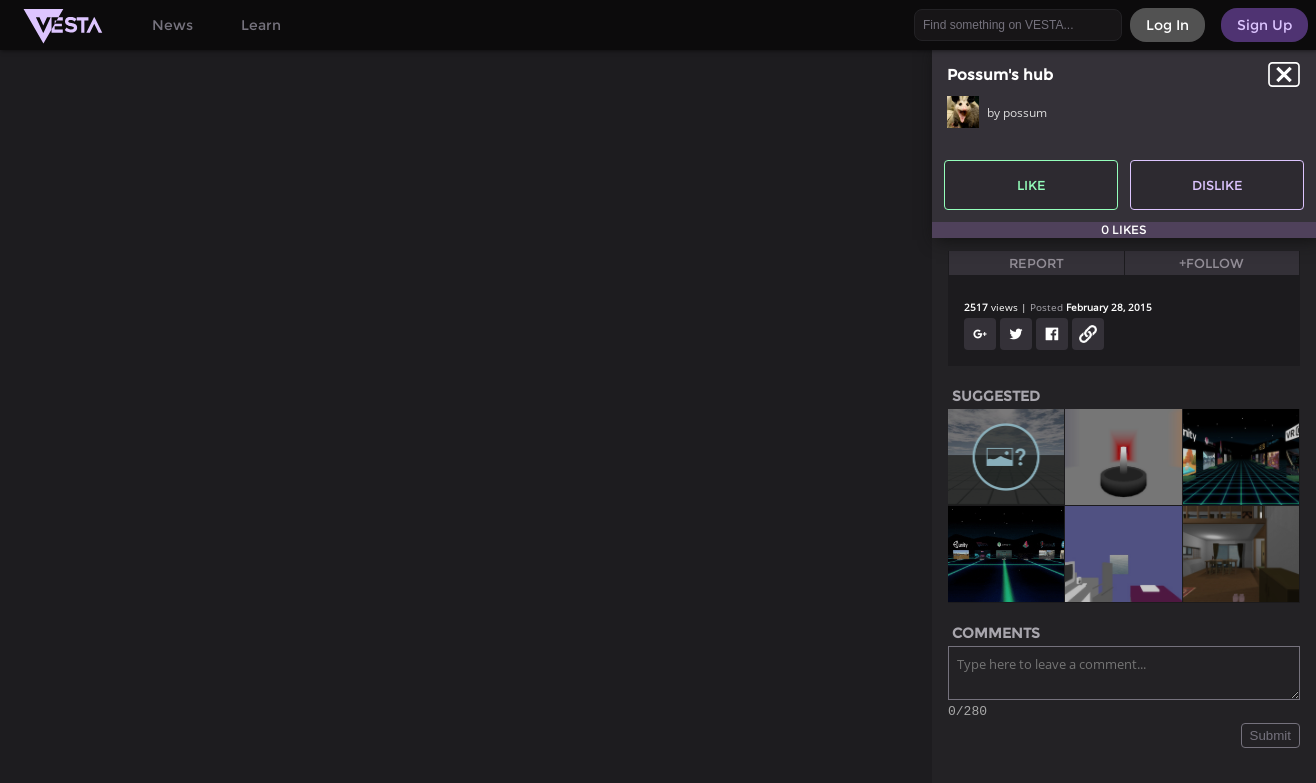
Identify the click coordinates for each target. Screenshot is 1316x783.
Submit (1270, 738)
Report (1036, 263)
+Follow (1211, 263)
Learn (261, 25)
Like (1031, 185)
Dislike (1217, 185)
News (172, 25)
